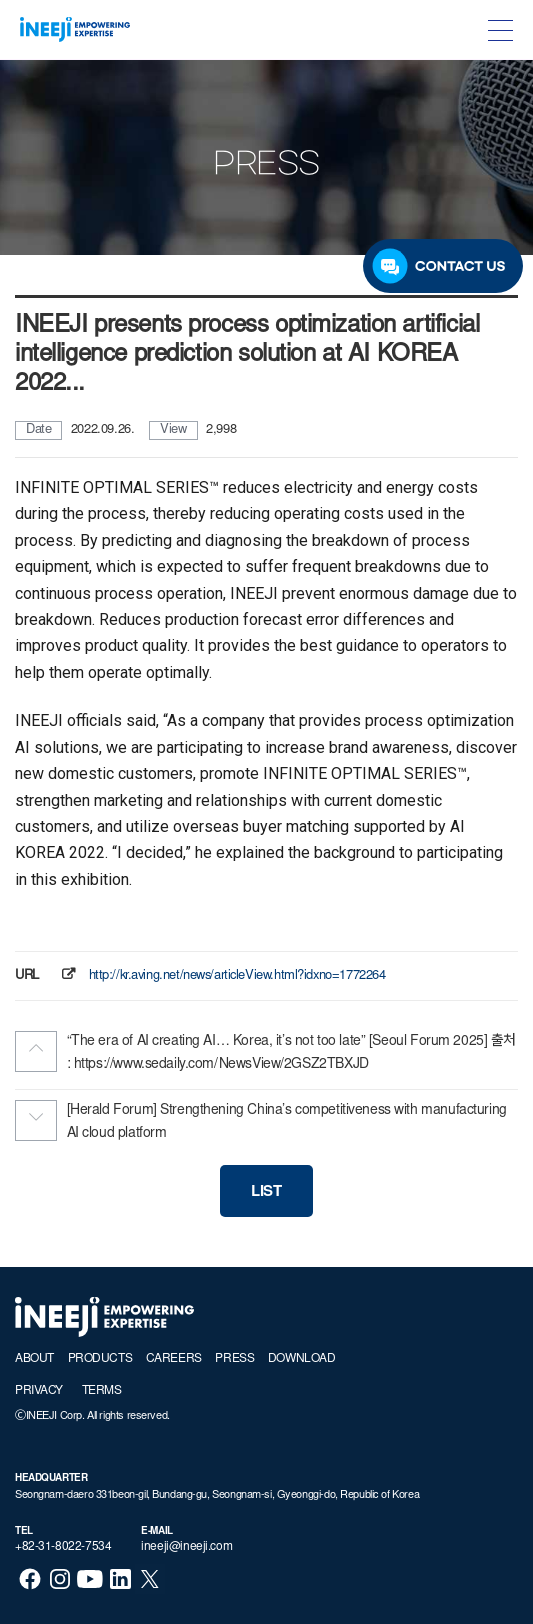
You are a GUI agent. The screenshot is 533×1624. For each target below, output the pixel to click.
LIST (266, 1192)
